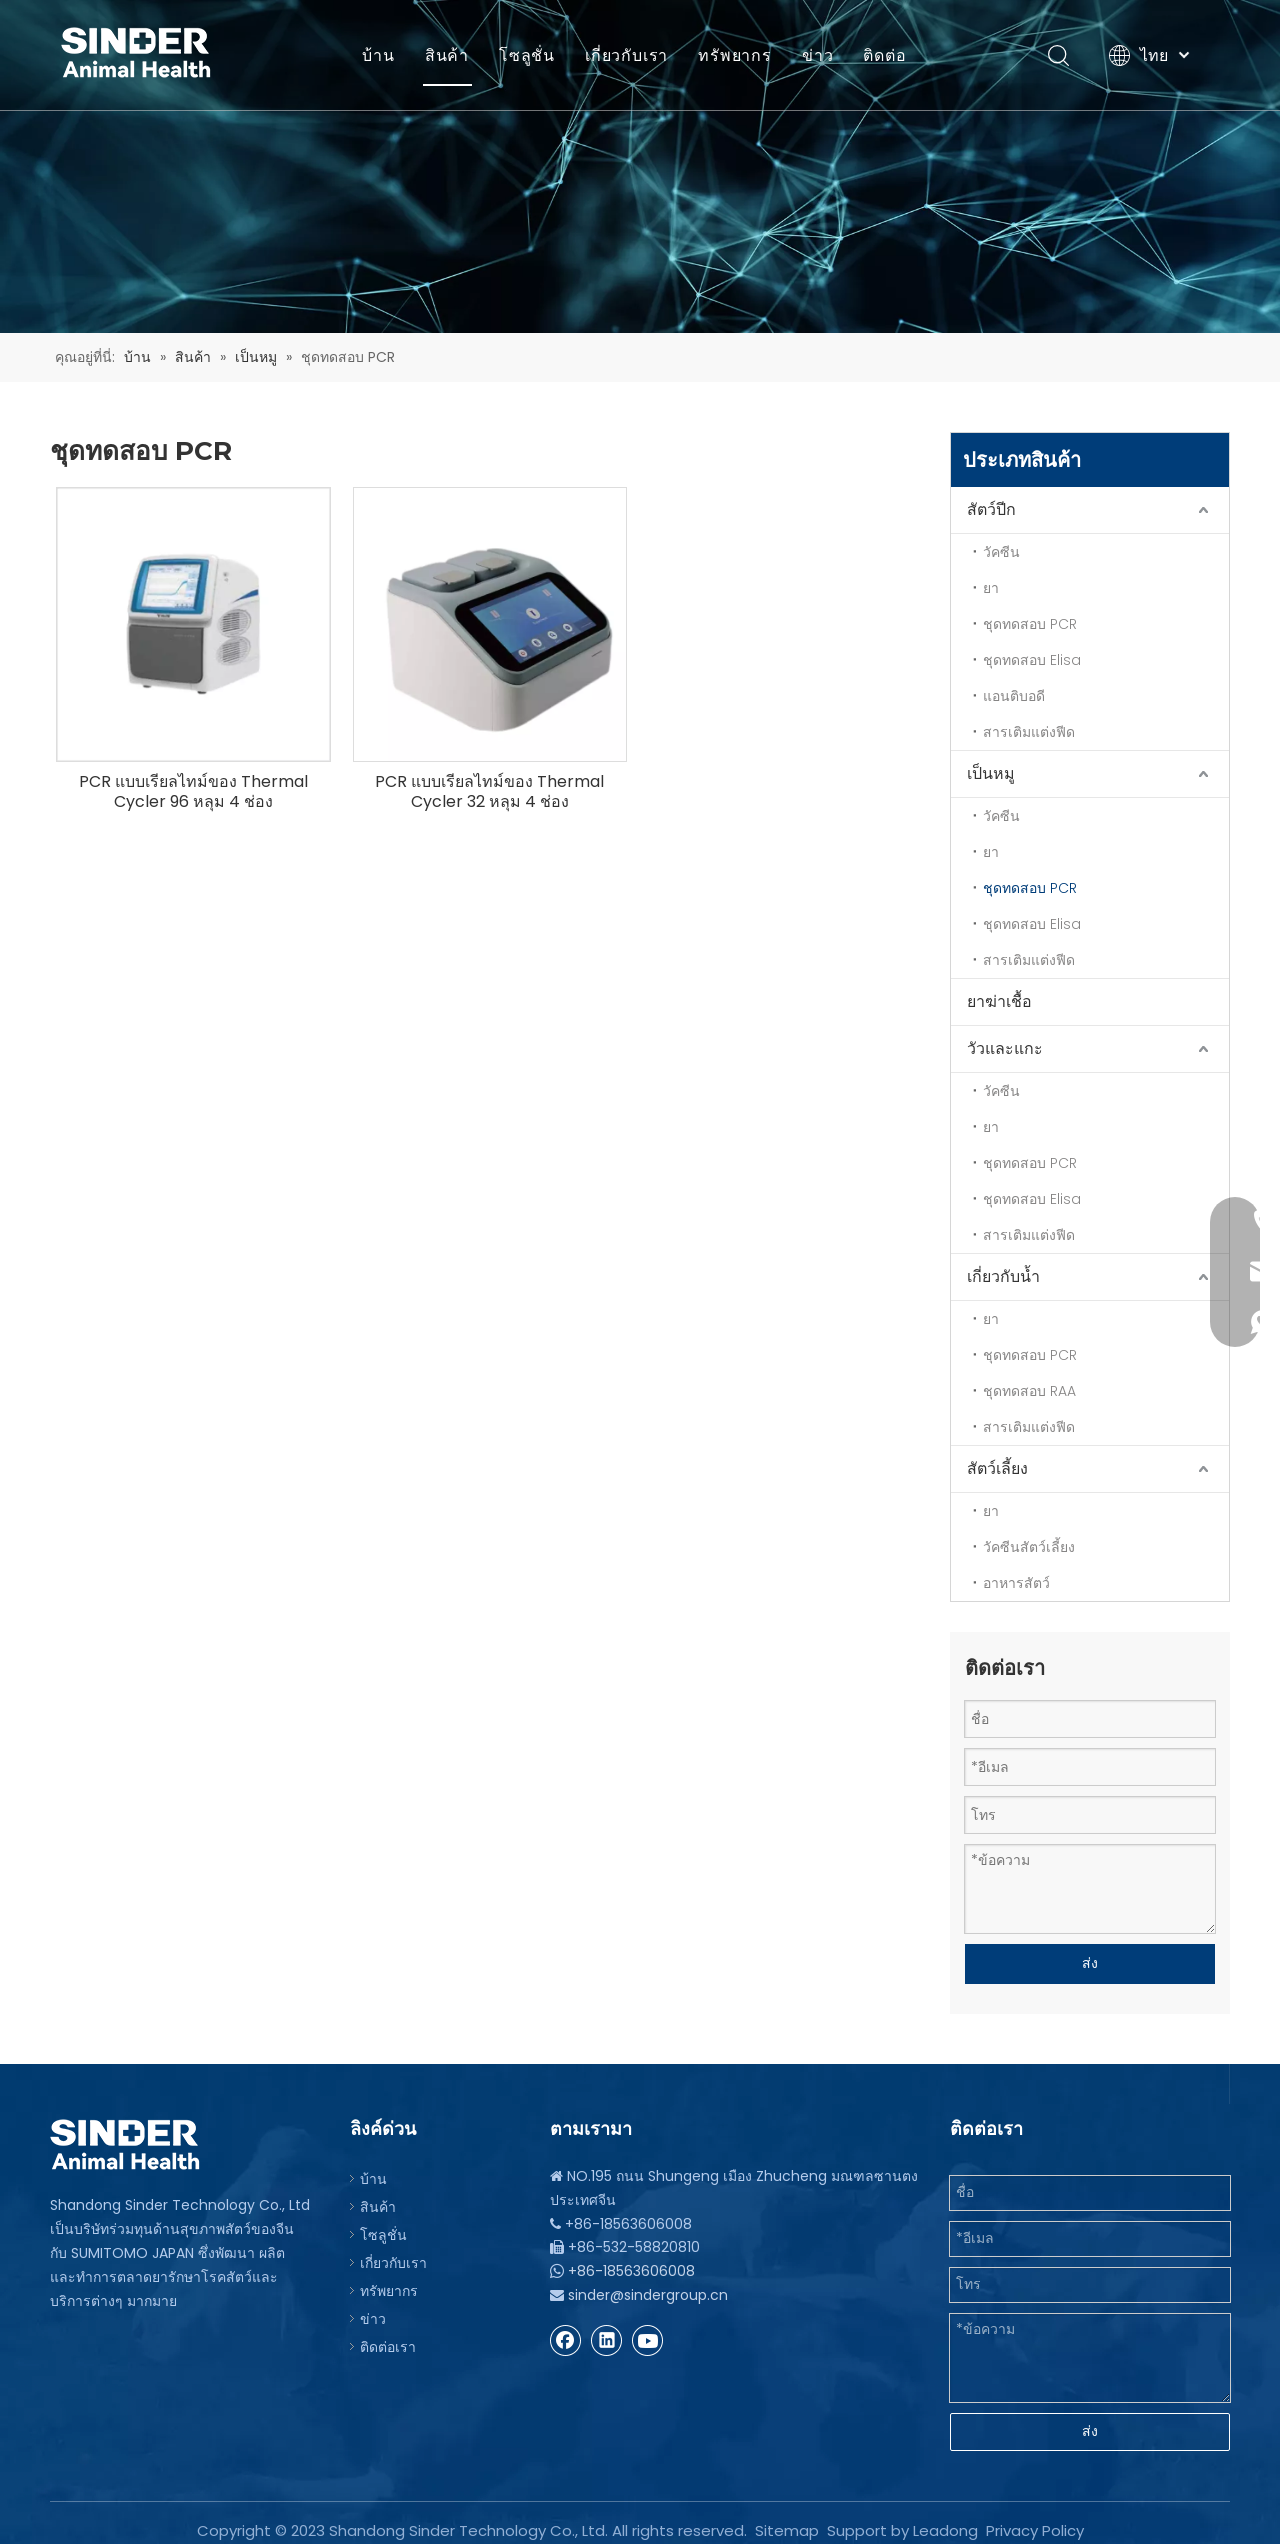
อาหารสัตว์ (1016, 1583)
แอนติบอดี (1014, 696)
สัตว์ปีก (991, 509)
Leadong (945, 2515)
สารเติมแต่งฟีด (1029, 732)
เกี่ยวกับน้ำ (1003, 1276)
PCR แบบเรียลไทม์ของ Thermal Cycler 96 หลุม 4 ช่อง (193, 792)
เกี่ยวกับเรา (626, 55)
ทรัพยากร (735, 55)
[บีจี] (640, 166)
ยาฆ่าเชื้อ (999, 1001)
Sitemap (787, 2515)
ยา (991, 588)
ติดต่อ (884, 55)
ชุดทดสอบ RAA (1029, 1391)
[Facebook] (566, 2332)
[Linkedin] (607, 2332)
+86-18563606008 (631, 2263)
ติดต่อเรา (388, 2339)
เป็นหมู (991, 773)
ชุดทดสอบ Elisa (1032, 660)
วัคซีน (1001, 552)
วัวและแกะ (1005, 1048)
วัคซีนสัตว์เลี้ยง (1029, 1547)
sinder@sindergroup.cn (648, 2287)
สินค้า (447, 55)
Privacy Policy (1035, 2515)
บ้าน (378, 55)
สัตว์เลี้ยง (997, 1468)
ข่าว (817, 55)
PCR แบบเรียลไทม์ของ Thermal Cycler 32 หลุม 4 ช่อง (489, 792)
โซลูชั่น (527, 55)
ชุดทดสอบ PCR (1030, 624)
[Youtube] (648, 2332)
